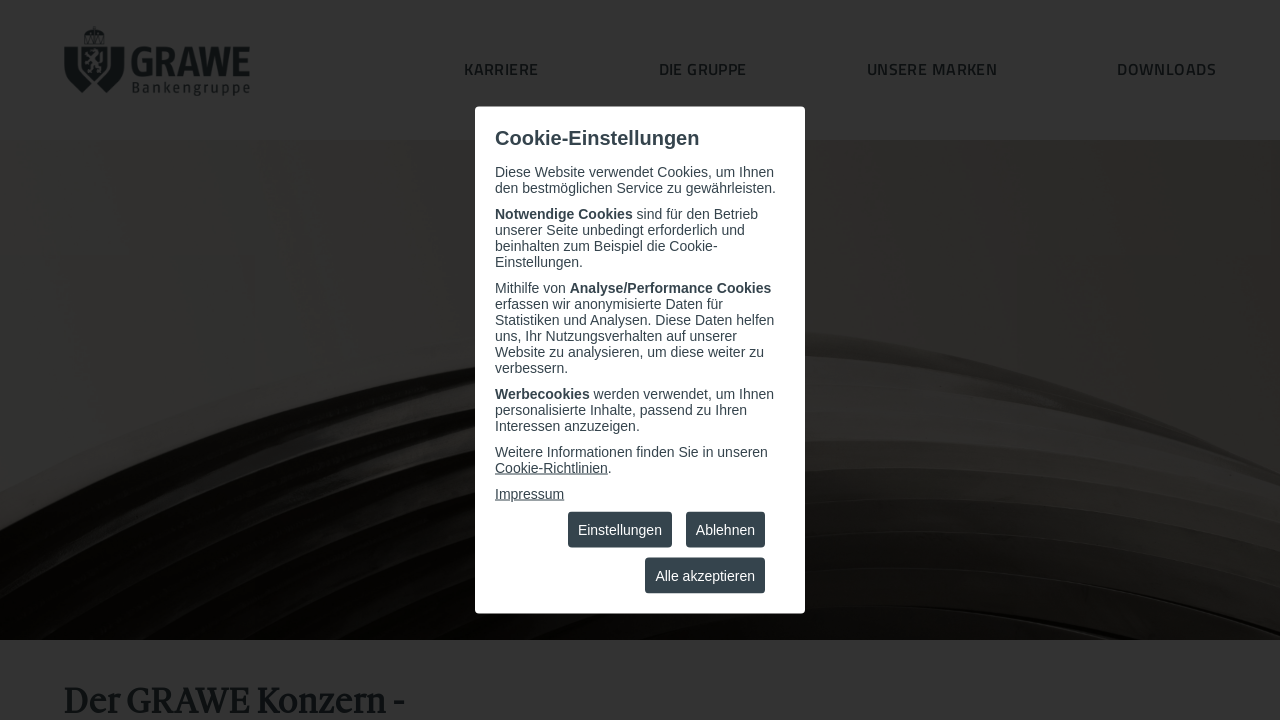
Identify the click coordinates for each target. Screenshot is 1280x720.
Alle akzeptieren (705, 576)
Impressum (529, 494)
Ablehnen (725, 530)
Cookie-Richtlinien (551, 468)
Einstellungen (620, 530)
